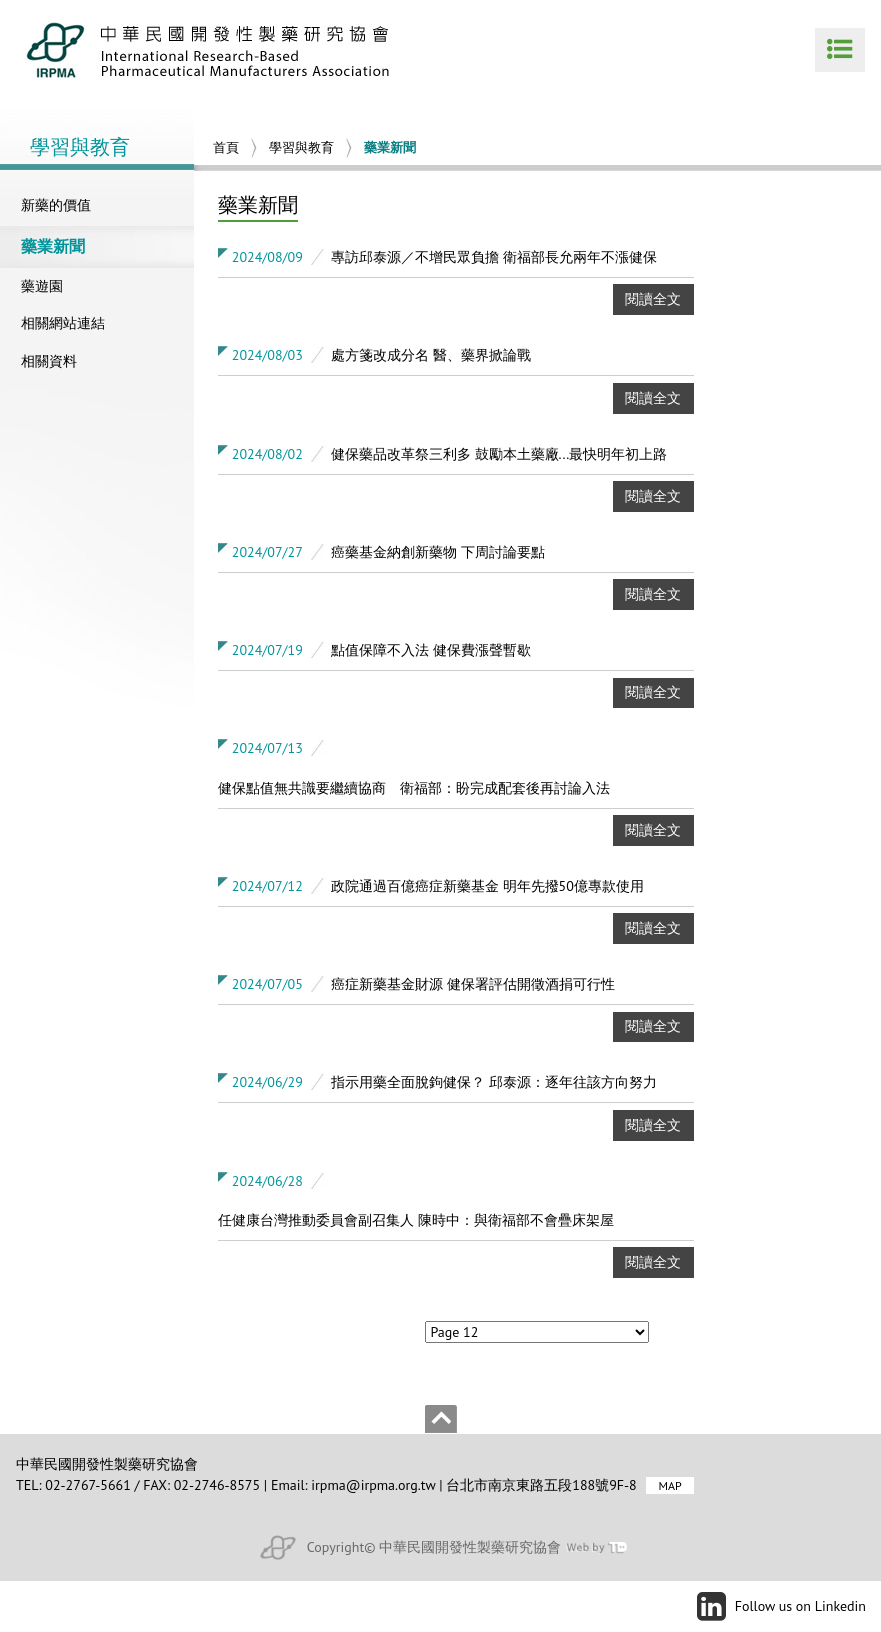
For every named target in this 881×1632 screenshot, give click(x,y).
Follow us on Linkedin (800, 1606)
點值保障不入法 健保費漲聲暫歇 (431, 650)
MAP (669, 1485)
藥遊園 (42, 286)
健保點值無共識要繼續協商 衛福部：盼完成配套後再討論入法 (414, 788)
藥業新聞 (53, 246)
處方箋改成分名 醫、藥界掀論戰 (431, 355)
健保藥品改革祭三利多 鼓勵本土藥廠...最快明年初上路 (499, 454)
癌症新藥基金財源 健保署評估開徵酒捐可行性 (473, 984)
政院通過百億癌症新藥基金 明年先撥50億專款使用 (487, 886)
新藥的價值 (56, 205)
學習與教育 (301, 147)
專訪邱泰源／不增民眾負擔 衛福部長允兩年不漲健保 (494, 257)
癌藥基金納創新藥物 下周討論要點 (438, 552)
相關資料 (49, 361)
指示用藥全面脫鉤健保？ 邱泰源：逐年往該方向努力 (494, 1082)
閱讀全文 (653, 299)
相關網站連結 (63, 323)
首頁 (226, 147)
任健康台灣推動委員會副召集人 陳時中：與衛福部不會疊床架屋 (416, 1220)
